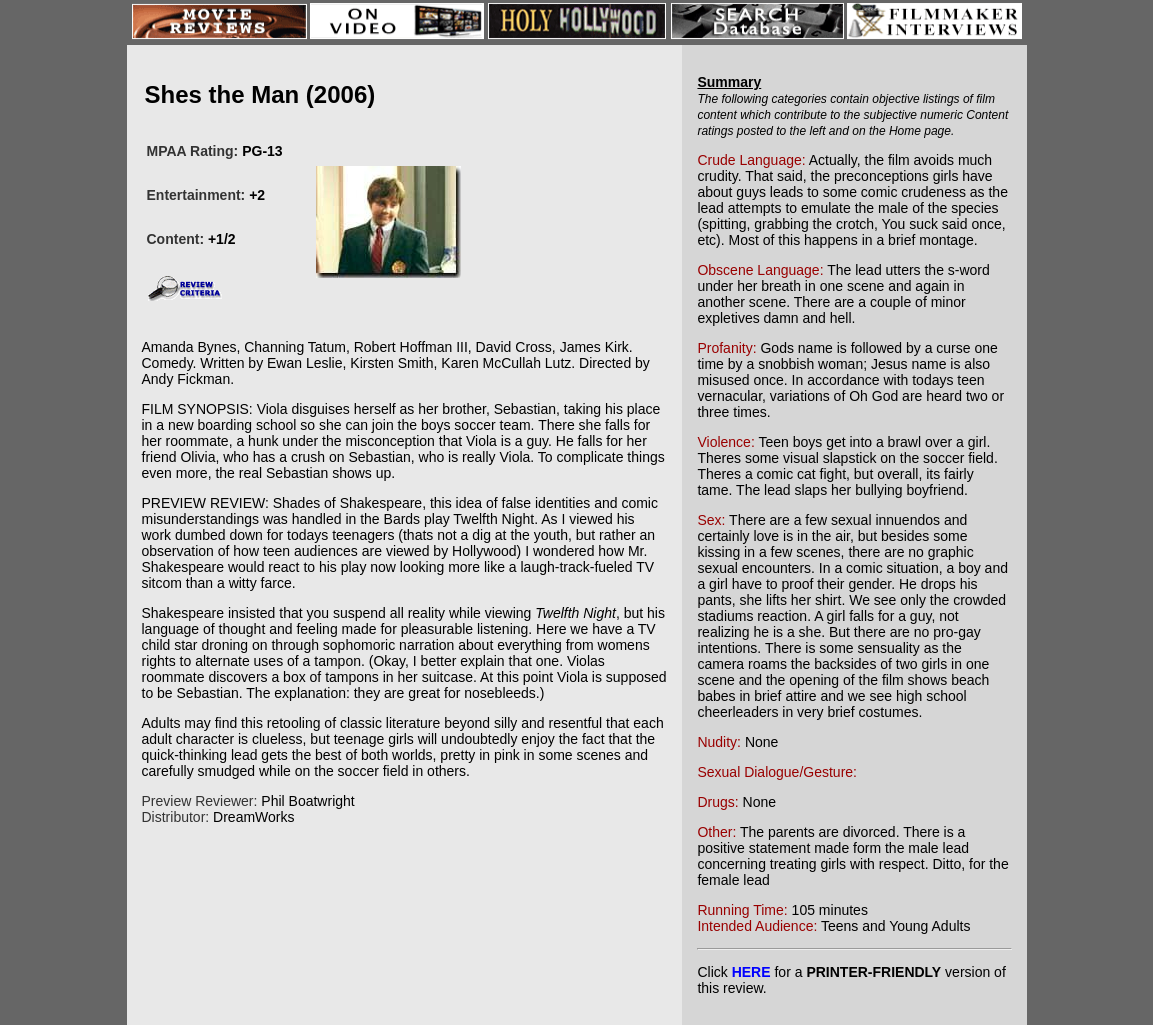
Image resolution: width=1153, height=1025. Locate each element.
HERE (751, 972)
